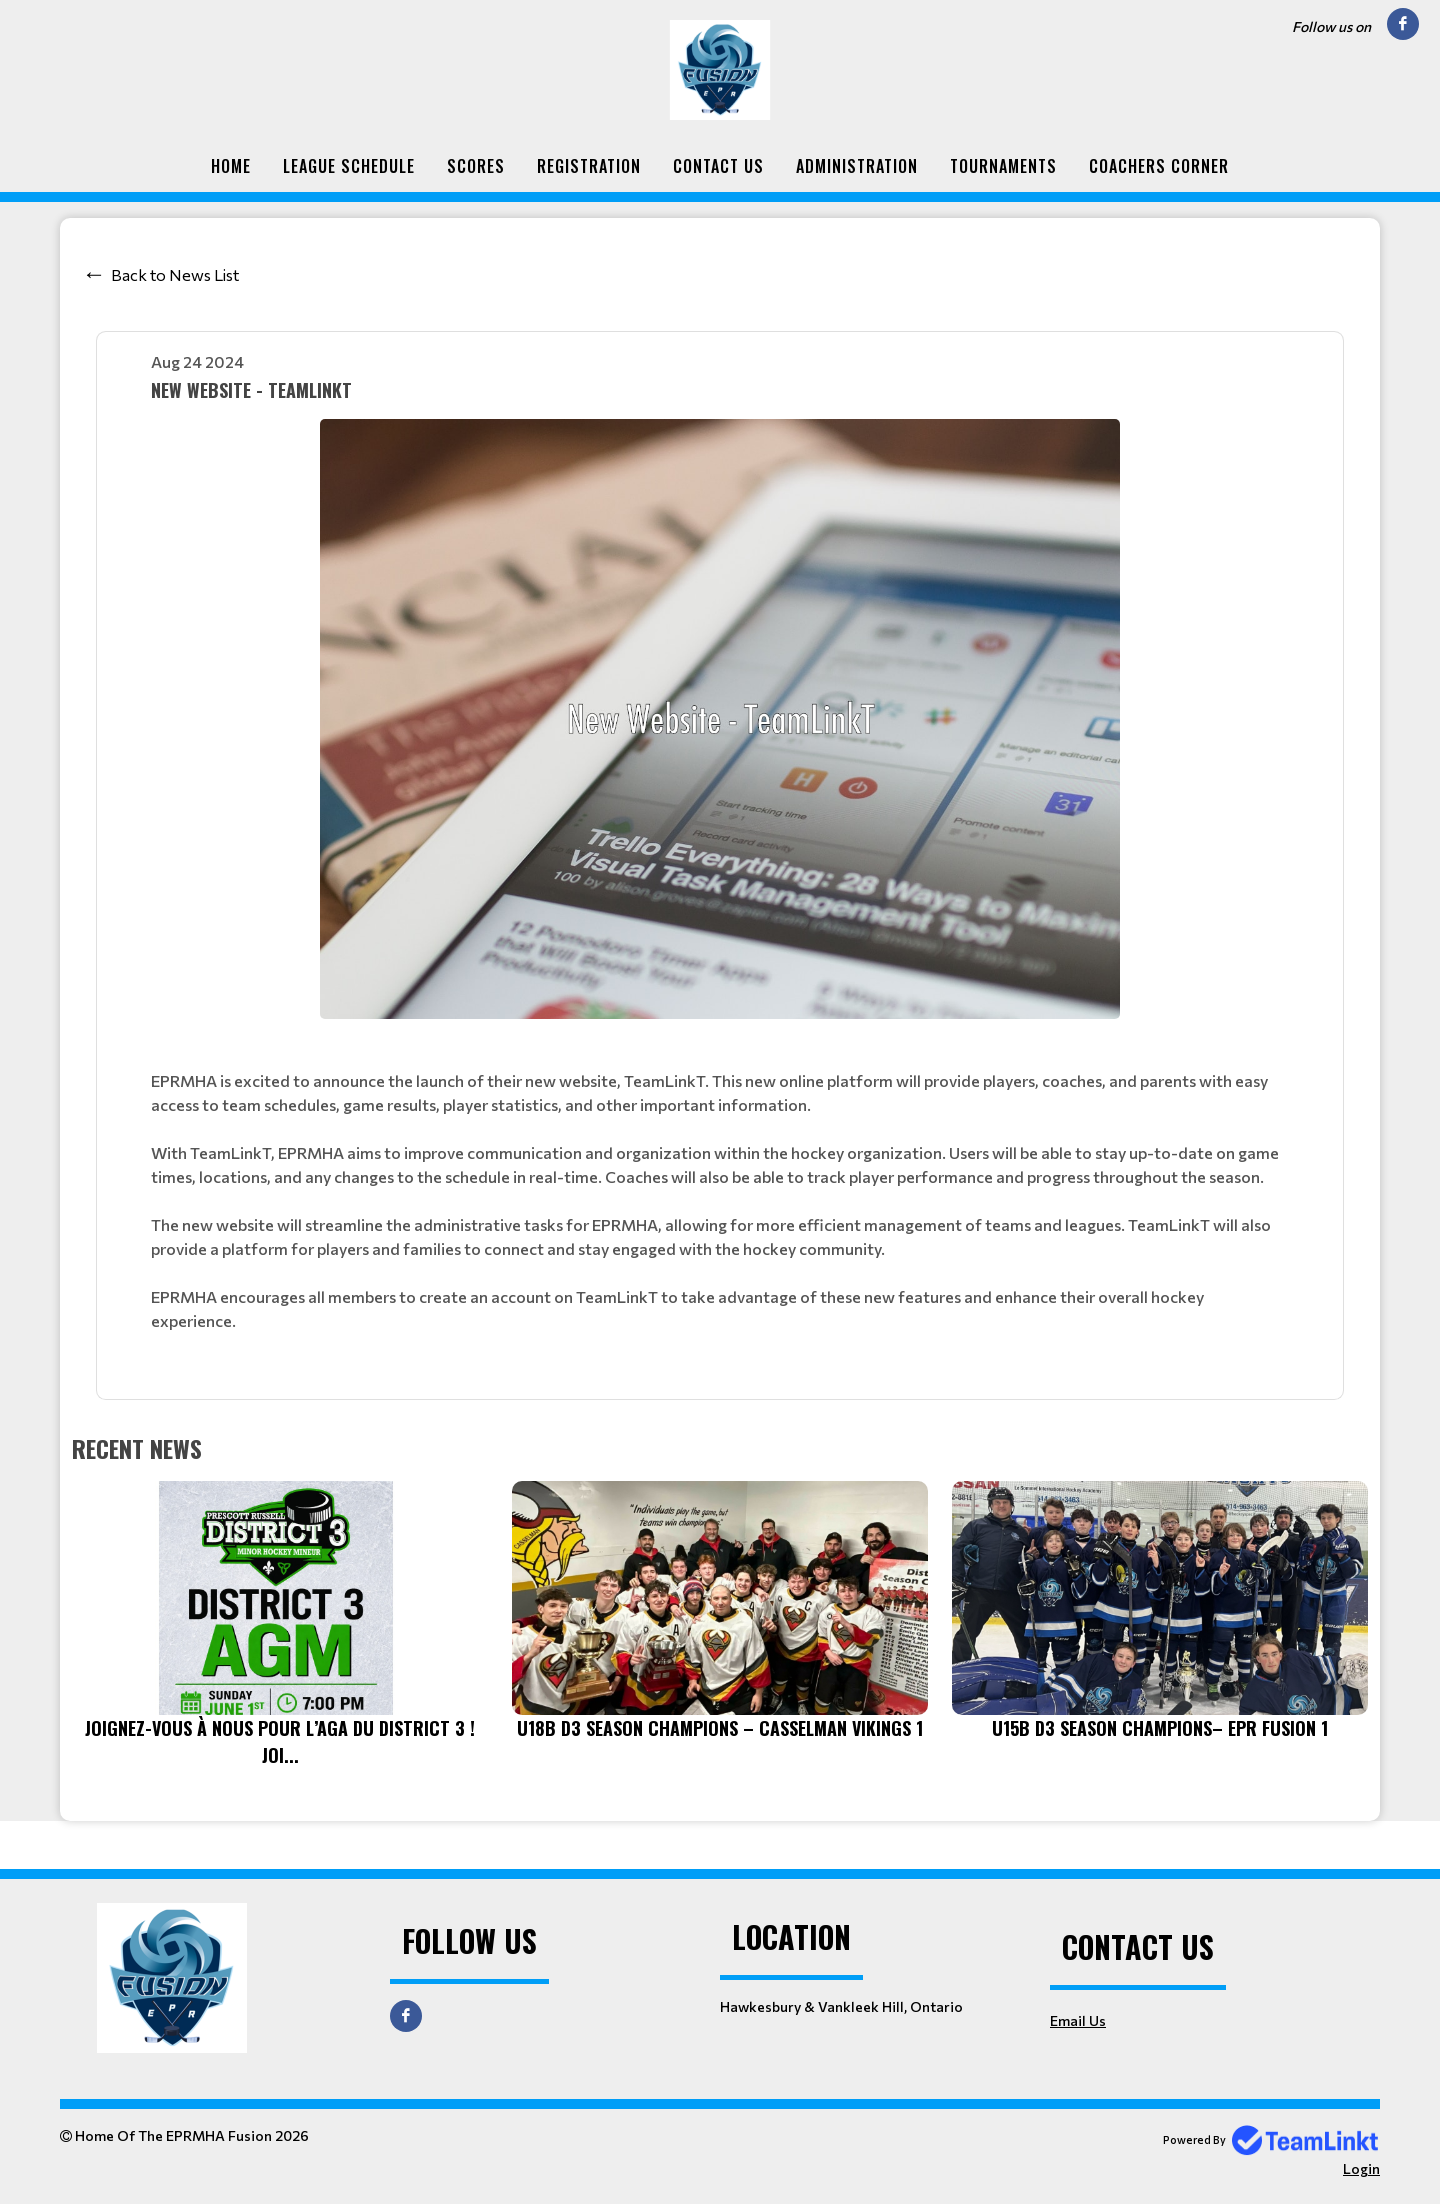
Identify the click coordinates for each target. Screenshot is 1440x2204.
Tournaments (1003, 166)
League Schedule (349, 166)
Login (1361, 2168)
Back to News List (175, 274)
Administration (857, 166)
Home (231, 166)
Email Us (1078, 2020)
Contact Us (718, 166)
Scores (476, 166)
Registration (589, 166)
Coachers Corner (1159, 166)
